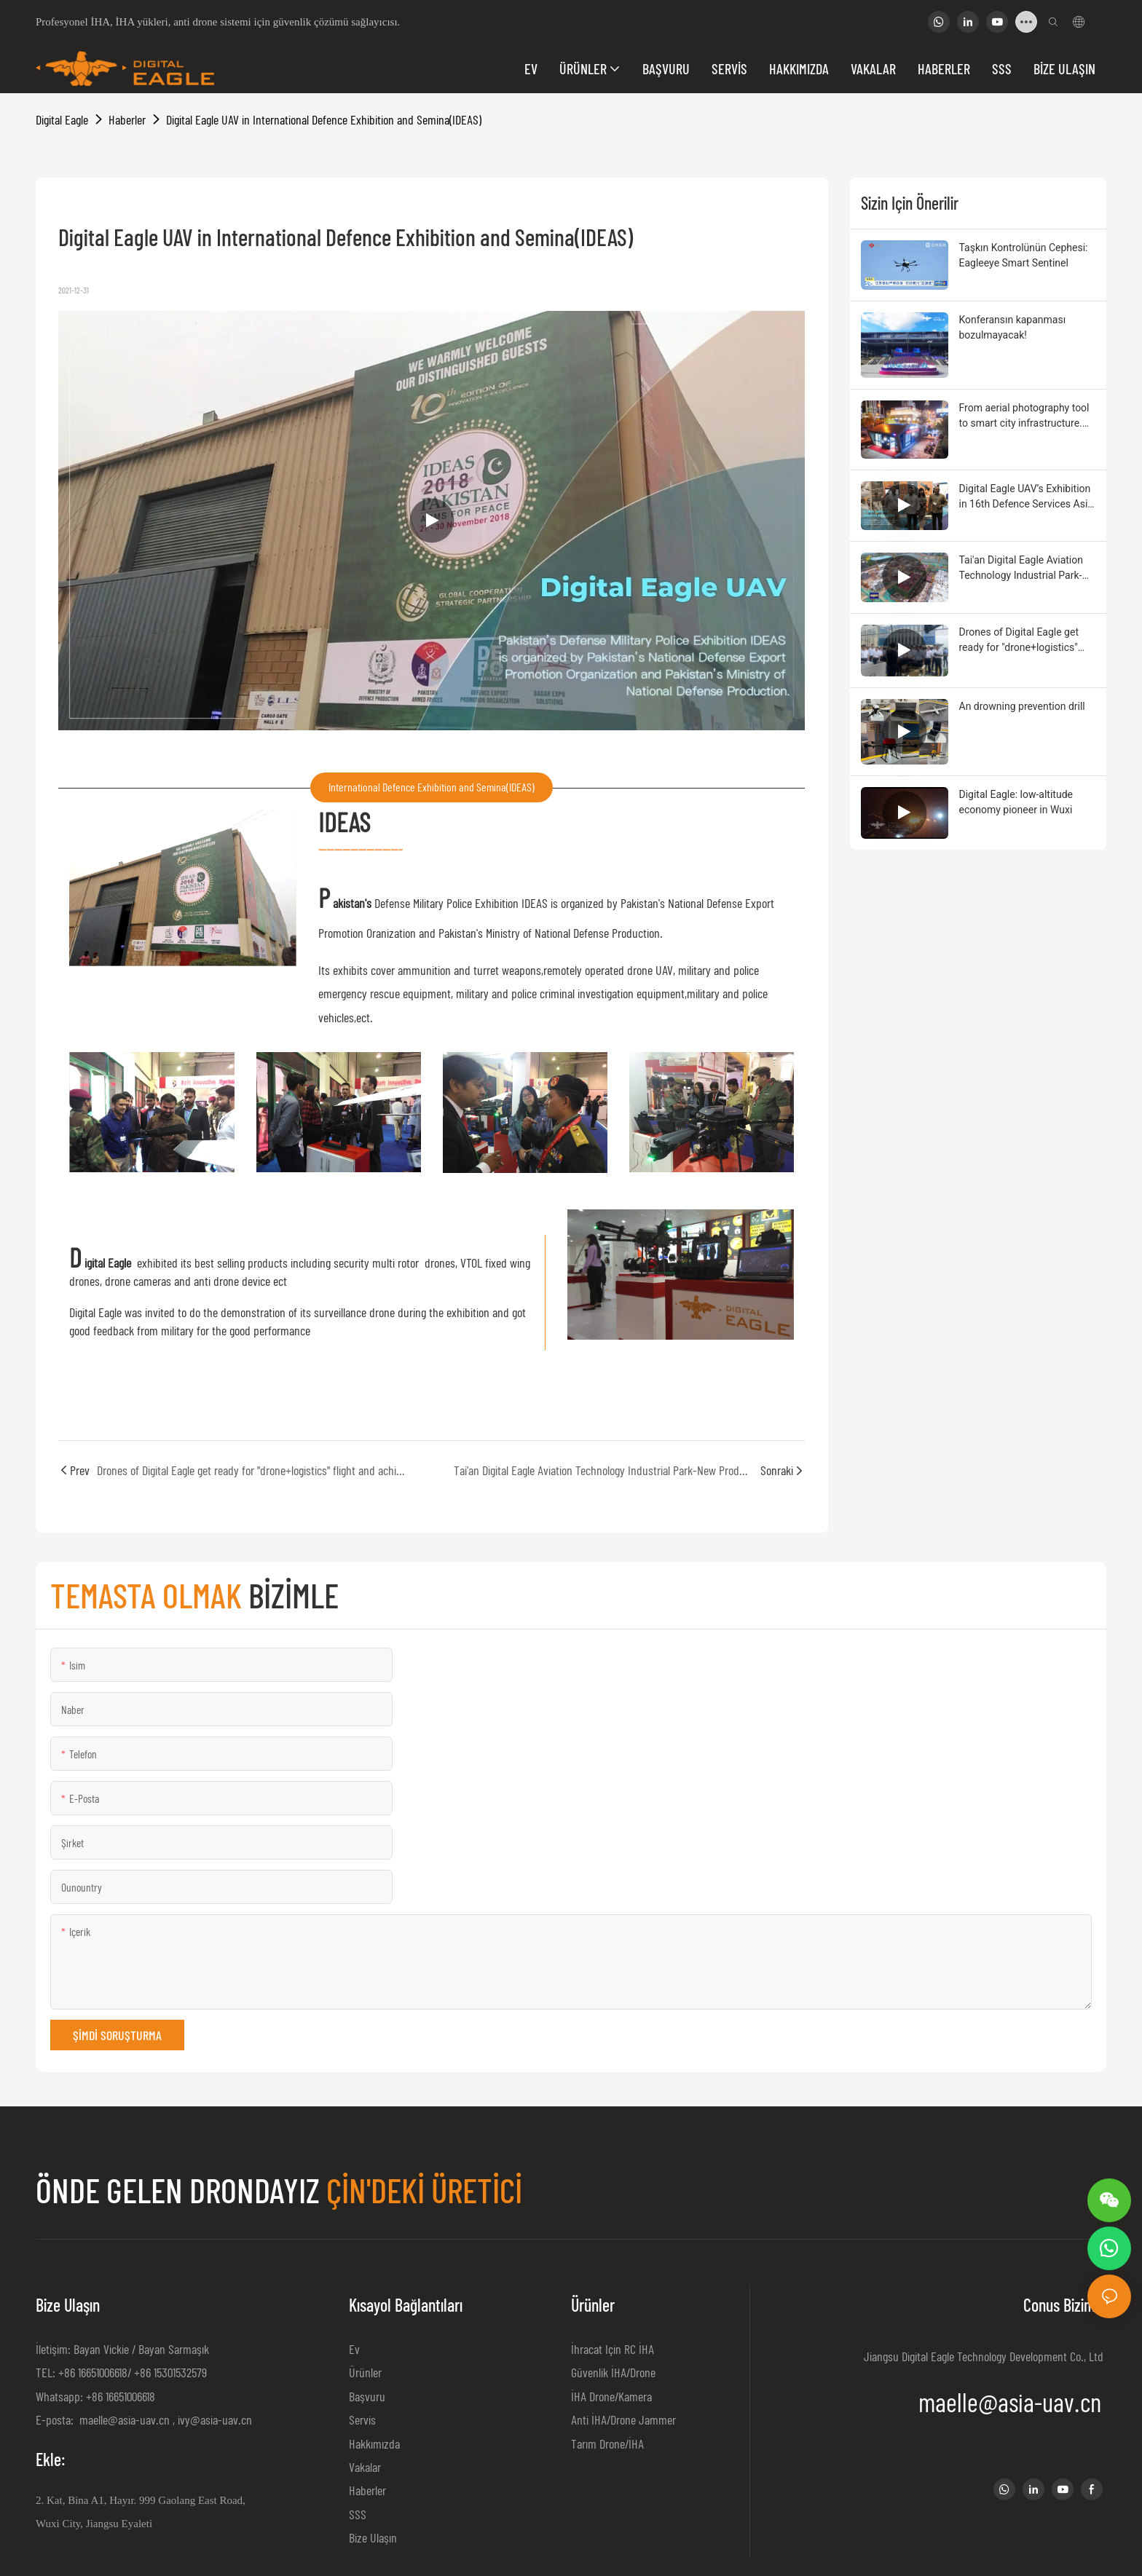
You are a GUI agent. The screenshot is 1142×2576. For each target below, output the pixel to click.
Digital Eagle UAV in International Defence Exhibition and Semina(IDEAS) (323, 119)
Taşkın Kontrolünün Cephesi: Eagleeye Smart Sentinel (1023, 255)
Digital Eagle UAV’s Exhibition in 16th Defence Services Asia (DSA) (1026, 497)
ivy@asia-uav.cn (215, 2419)
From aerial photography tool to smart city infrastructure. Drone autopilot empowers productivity (1024, 416)
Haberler (127, 119)
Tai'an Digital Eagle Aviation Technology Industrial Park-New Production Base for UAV (1026, 568)
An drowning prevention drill (1022, 706)
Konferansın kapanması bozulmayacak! (1012, 327)
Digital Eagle (62, 119)
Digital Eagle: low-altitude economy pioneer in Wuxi (1016, 802)
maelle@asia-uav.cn (123, 2419)
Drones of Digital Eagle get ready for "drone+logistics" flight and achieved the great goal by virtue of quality (1023, 640)
